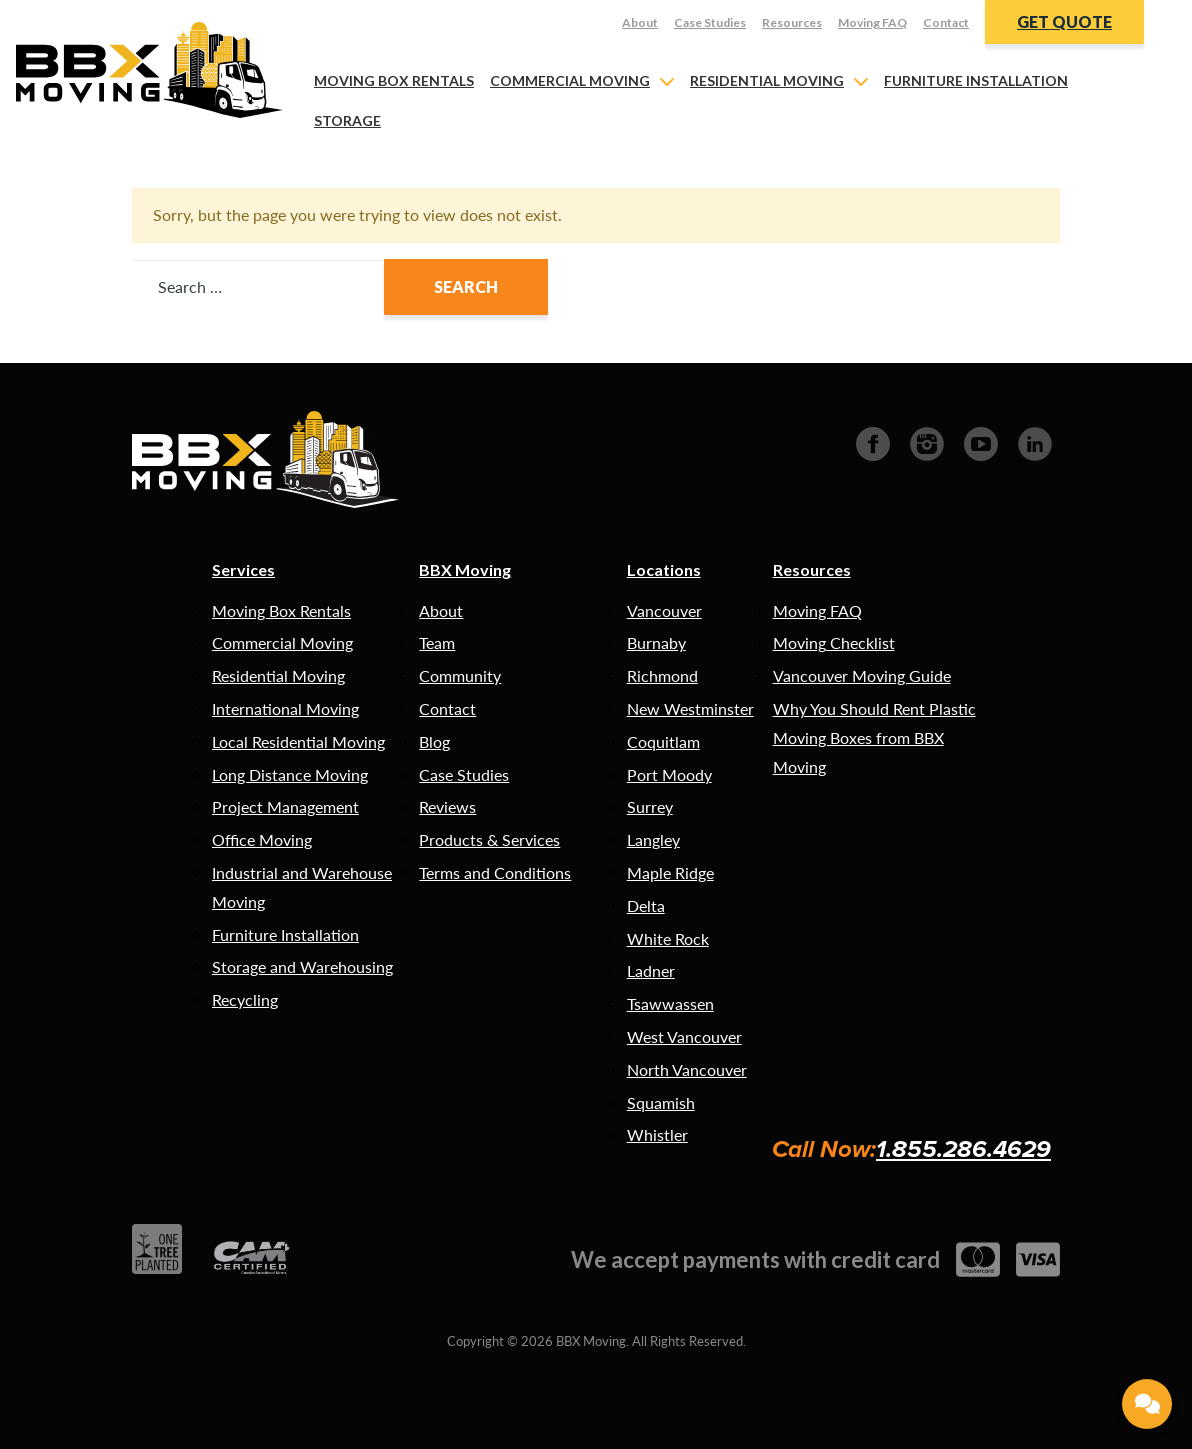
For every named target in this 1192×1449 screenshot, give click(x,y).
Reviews (447, 806)
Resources (792, 22)
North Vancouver (687, 1069)
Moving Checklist (834, 642)
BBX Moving (465, 569)
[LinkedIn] (1035, 441)
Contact (946, 22)
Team (437, 642)
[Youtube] (981, 441)
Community (460, 675)
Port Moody (669, 774)
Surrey (650, 806)
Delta (646, 905)
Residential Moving (767, 80)
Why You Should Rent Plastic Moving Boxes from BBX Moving (874, 737)
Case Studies (710, 22)
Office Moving (262, 839)
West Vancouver (684, 1036)
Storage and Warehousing (302, 966)
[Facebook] (873, 441)
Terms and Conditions (495, 872)
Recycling (245, 999)
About (640, 22)
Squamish (661, 1102)
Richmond (662, 675)
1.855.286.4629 (963, 1149)
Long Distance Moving (290, 774)
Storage (347, 120)
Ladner (651, 970)
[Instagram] (927, 441)
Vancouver (664, 610)
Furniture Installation (976, 80)
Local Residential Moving (298, 741)
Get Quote (1064, 21)
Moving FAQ (872, 22)
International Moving (285, 708)
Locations (664, 569)
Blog (434, 741)
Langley (653, 839)
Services (243, 569)
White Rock (668, 938)
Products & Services (489, 839)
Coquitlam (663, 741)
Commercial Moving (570, 80)
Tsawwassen (670, 1003)
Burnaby (656, 642)
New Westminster (690, 708)
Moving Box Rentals (394, 80)
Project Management (285, 806)
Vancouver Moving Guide (862, 675)
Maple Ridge (670, 872)
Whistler (657, 1134)
